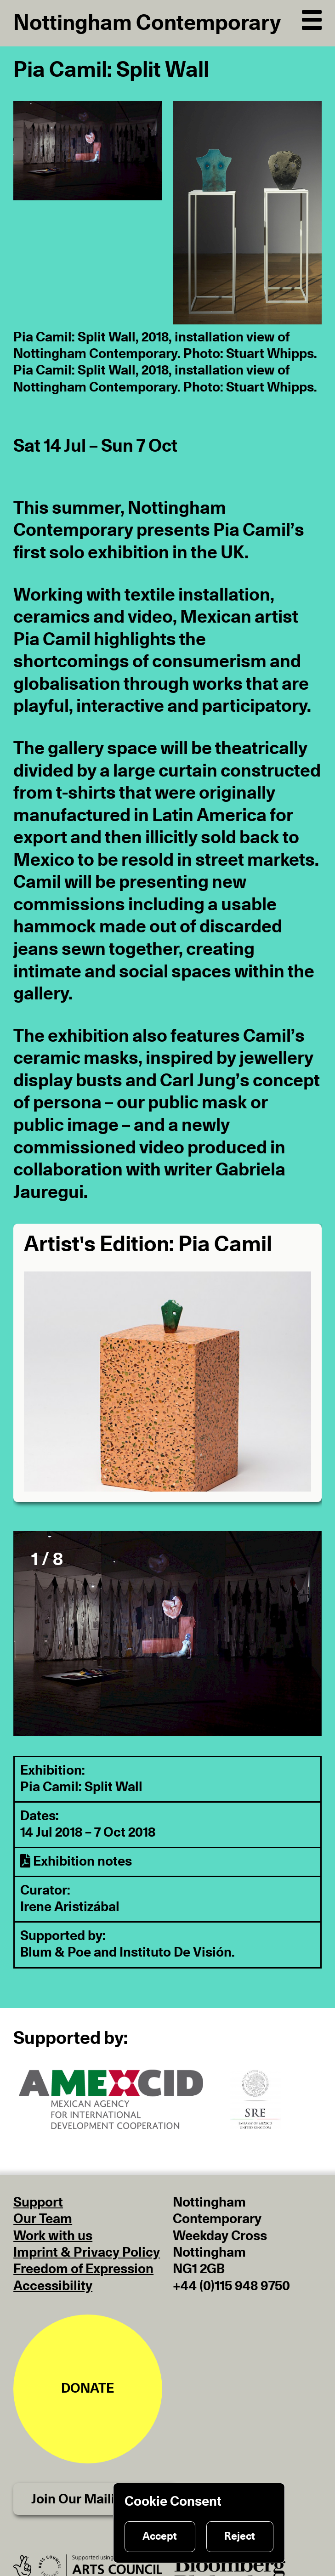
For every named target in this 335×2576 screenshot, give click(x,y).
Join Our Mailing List (93, 2499)
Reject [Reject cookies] (239, 2536)
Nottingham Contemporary (147, 23)
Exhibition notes (76, 1861)
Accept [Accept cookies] (159, 2536)
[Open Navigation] (312, 18)
